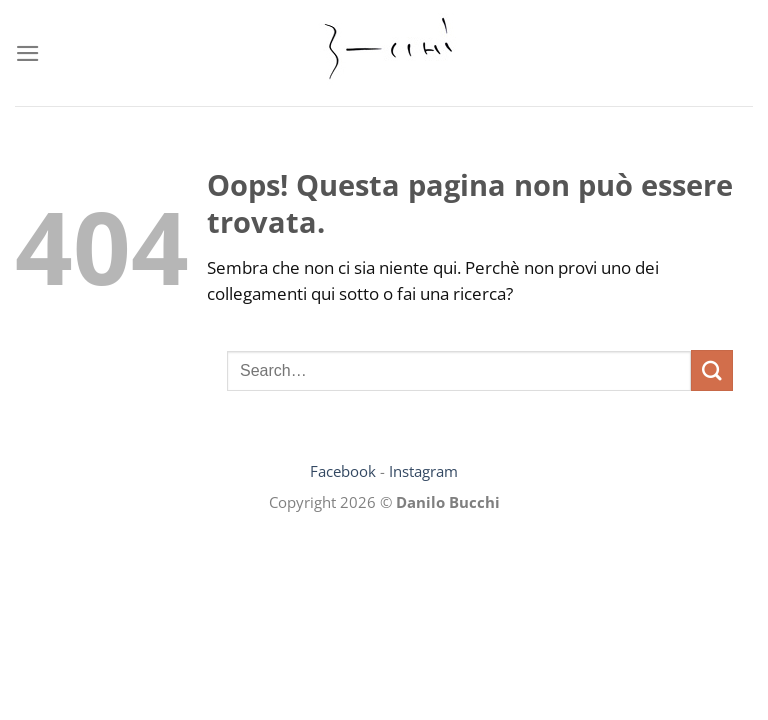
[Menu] (28, 53)
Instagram (423, 471)
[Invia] (712, 370)
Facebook (343, 471)
